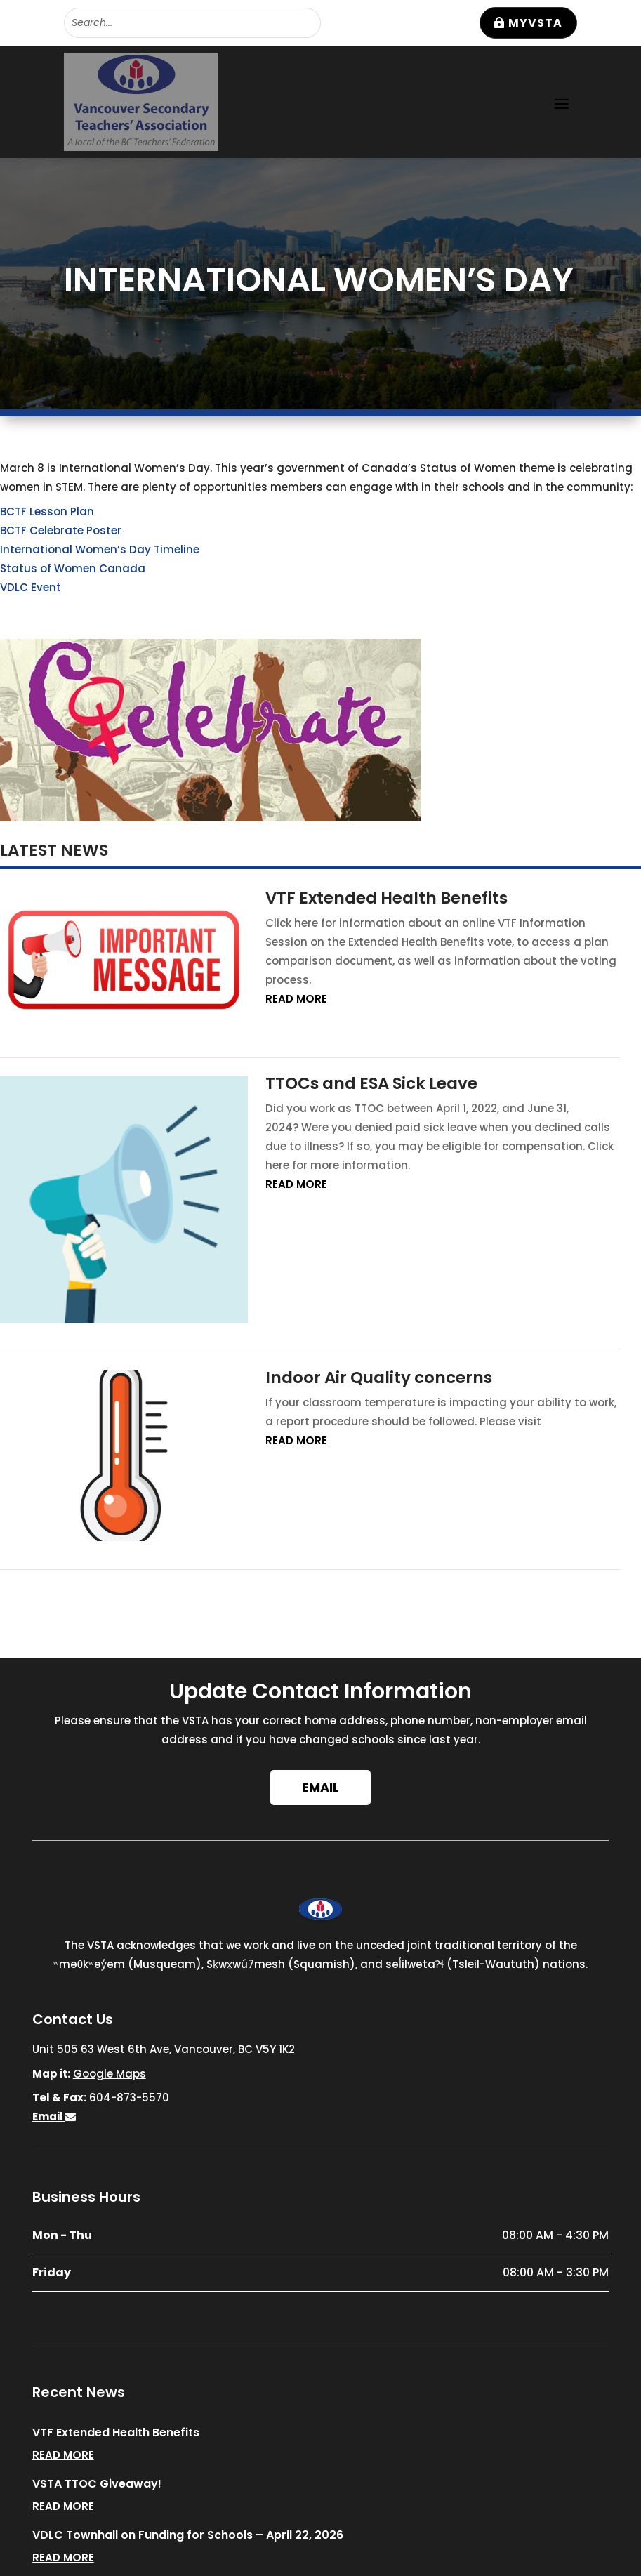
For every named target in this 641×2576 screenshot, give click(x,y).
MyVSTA (535, 23)
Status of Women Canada (72, 568)
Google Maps (109, 2073)
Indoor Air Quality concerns (378, 1377)
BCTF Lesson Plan (47, 511)
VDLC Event (30, 587)
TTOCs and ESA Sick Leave (371, 1083)
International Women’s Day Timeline (99, 549)
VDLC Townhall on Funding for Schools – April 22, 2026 (187, 2535)
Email (320, 1787)
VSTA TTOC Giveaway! (96, 2484)
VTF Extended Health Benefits (386, 898)
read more (296, 998)
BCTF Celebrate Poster (60, 530)
